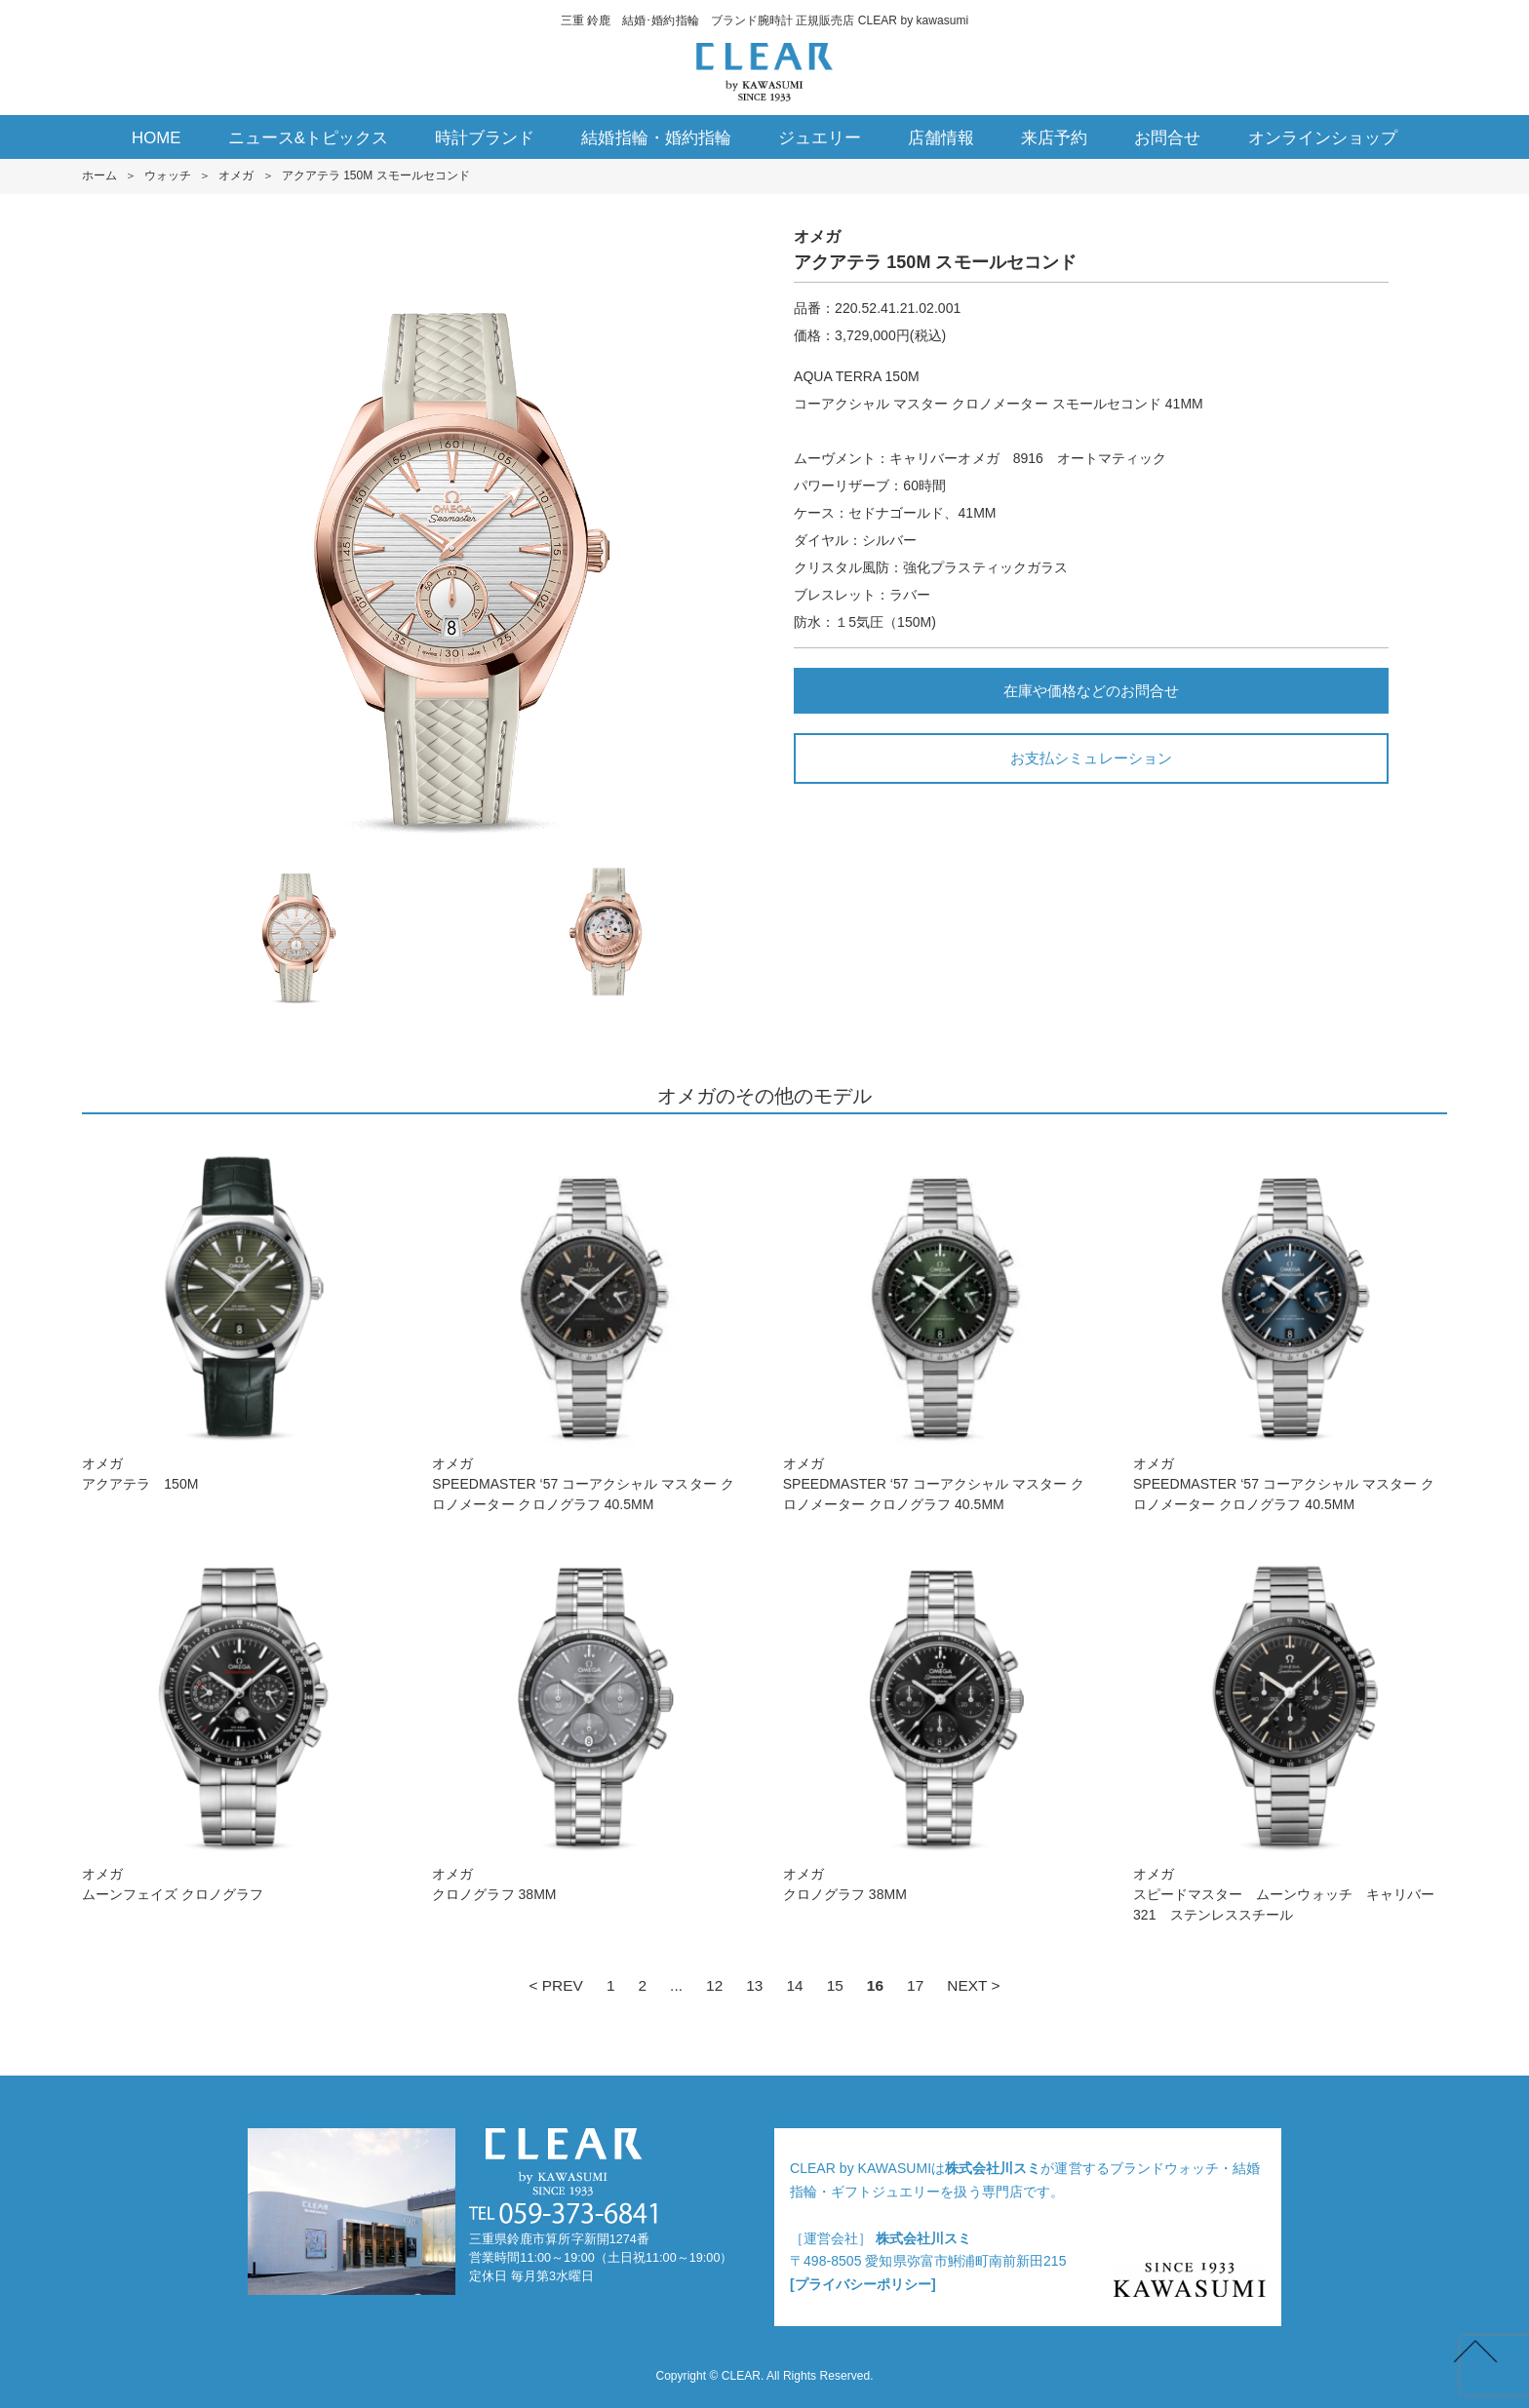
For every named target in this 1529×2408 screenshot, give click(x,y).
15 (835, 1985)
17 (915, 1985)
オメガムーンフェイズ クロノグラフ (239, 1723)
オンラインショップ (1322, 138)
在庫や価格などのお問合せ (1091, 690)
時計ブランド (484, 138)
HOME (156, 138)
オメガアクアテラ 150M (239, 1313)
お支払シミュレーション (1090, 758)
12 (714, 1985)
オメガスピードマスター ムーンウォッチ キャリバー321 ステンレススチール (1290, 1733)
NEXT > (973, 1985)
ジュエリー (819, 138)
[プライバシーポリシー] (863, 2284)
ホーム (99, 175)
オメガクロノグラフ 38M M (589, 1723)
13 (754, 1985)
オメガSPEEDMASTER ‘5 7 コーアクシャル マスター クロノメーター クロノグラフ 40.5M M (589, 1323)
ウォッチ (167, 175)
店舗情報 (941, 138)
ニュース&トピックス (308, 138)
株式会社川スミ (992, 2168)
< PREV (555, 1985)
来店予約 (1054, 138)
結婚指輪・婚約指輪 (655, 138)
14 (794, 1985)
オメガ (236, 175)
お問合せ (1167, 138)
